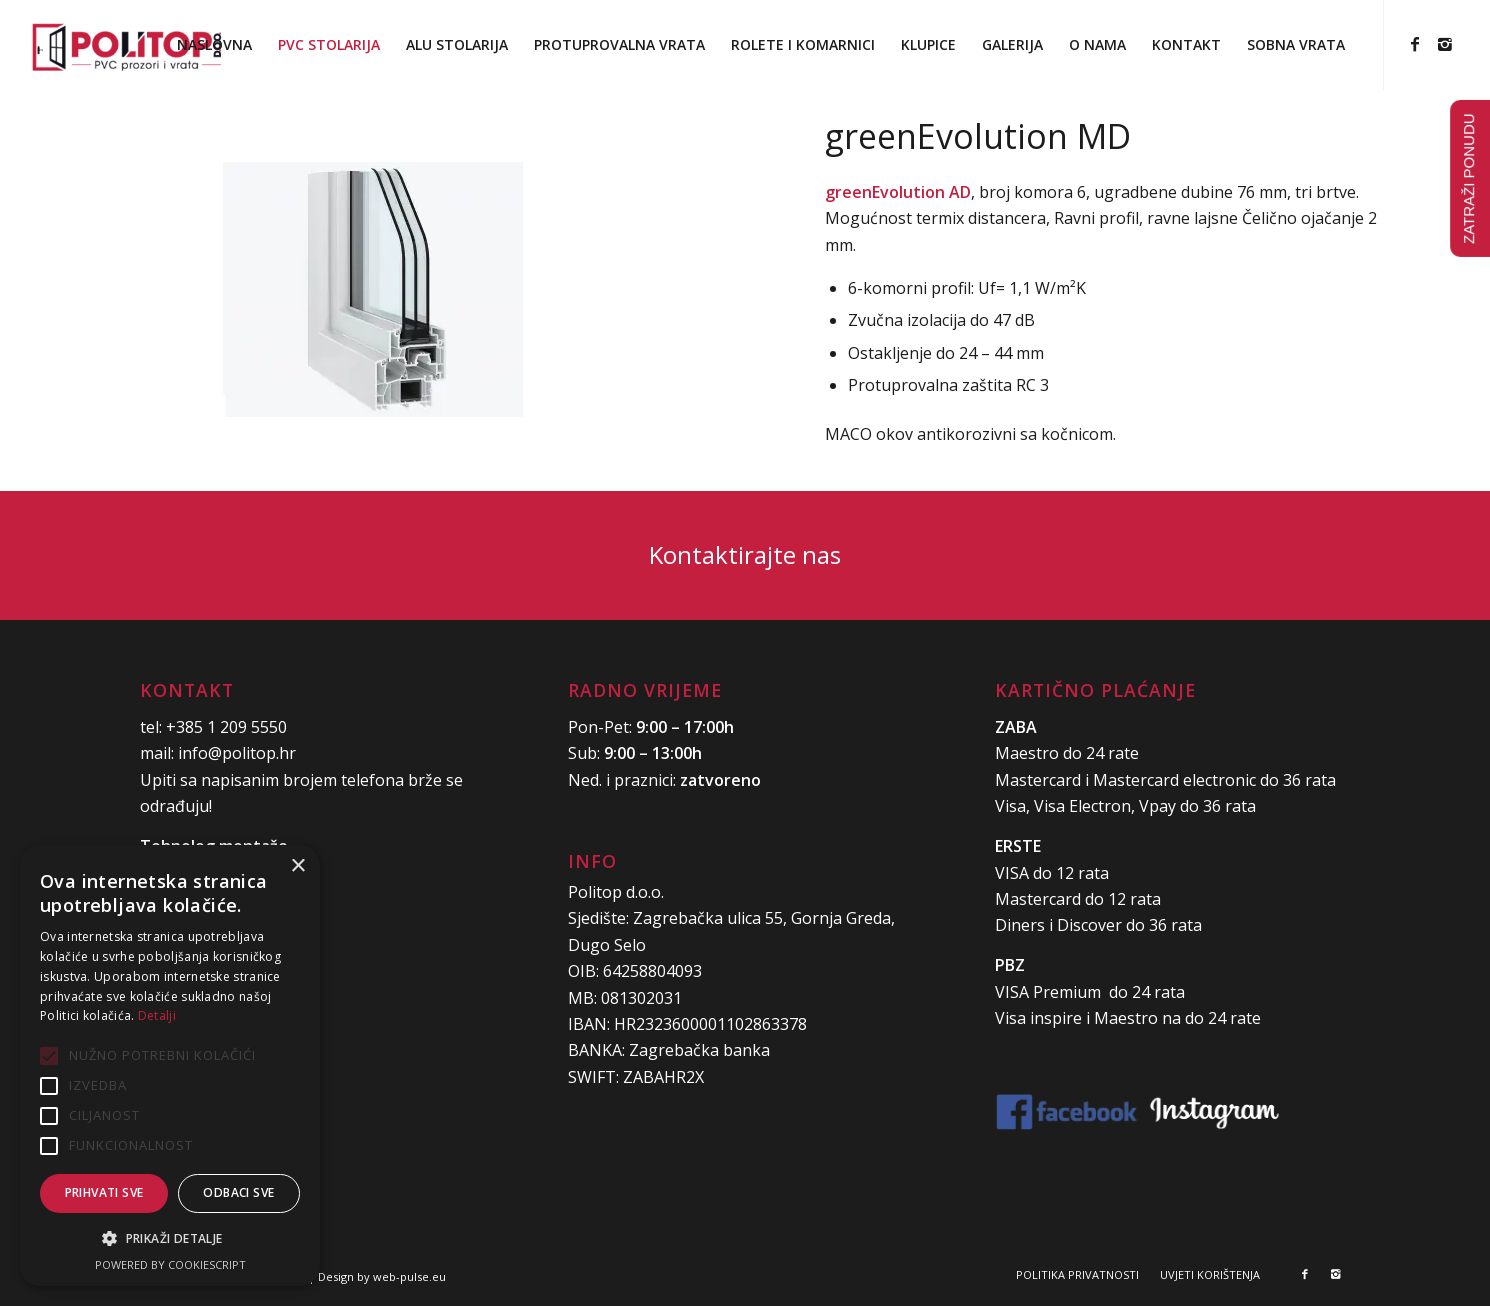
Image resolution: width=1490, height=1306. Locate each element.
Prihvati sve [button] (104, 1192)
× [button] (297, 866)
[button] (170, 1239)
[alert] (170, 1065)
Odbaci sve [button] (238, 1192)
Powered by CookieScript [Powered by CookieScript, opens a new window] (170, 1264)
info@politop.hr (237, 753)
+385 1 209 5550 (226, 727)
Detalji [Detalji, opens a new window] (157, 1015)
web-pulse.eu (409, 1276)
